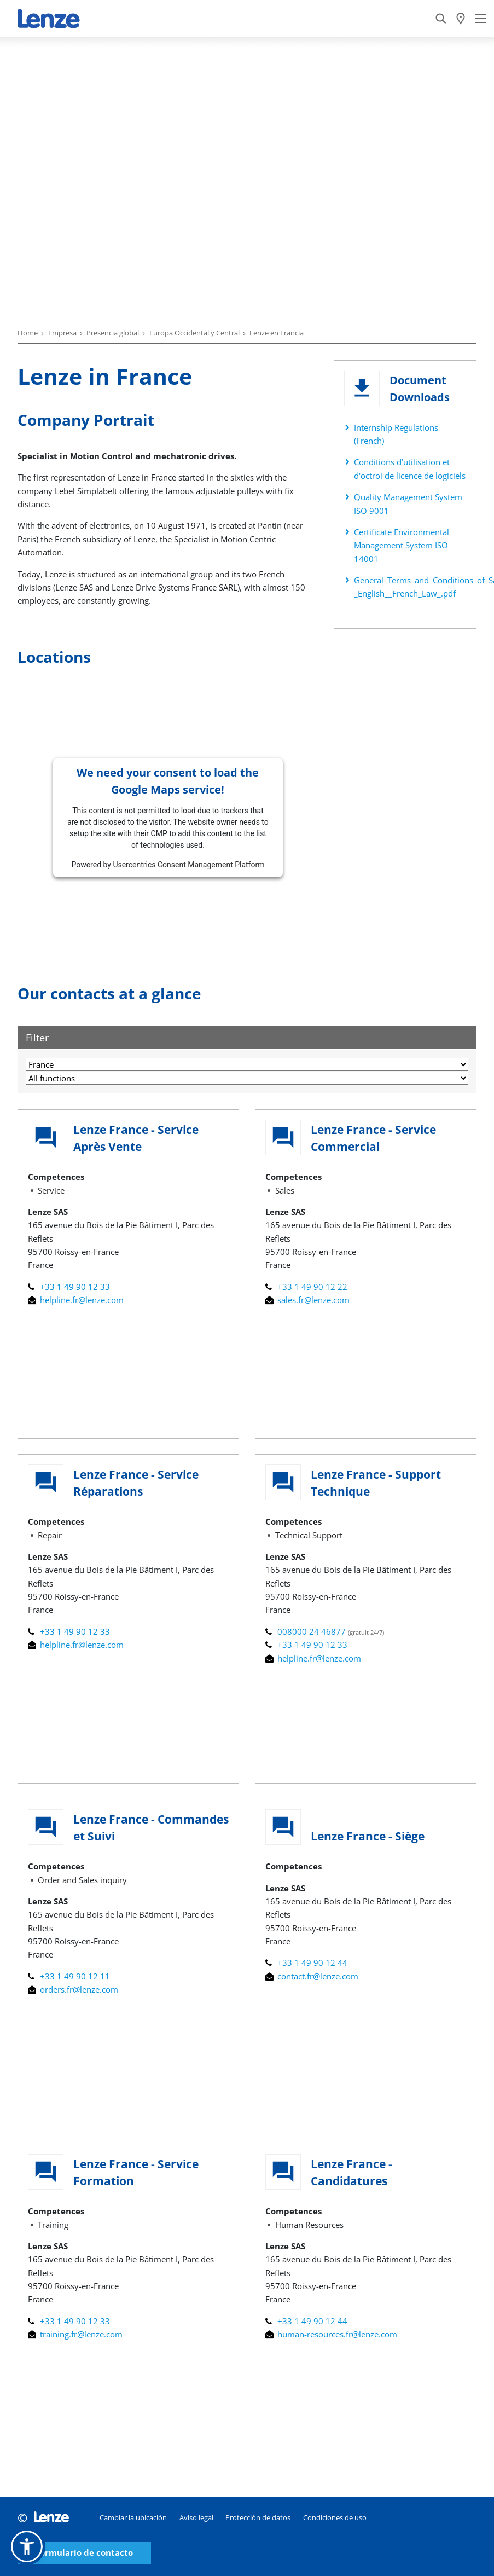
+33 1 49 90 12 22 (306, 1286)
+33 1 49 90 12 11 (69, 1976)
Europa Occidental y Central (194, 333)
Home (28, 333)
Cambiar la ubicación (133, 2517)
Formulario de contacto (84, 2553)
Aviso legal (196, 2517)
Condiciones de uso (335, 2517)
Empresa (62, 333)
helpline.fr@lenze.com (76, 1299)
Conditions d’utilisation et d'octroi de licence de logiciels (410, 468)
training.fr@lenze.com (75, 2334)
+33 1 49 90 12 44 (306, 1962)
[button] (27, 2546)
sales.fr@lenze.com (307, 1299)
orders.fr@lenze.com (73, 1989)
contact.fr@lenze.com (311, 1976)
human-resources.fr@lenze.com (331, 2334)
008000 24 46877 (306, 1631)
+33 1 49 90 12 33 (69, 1286)
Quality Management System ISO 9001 (408, 503)
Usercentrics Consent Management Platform (188, 864)
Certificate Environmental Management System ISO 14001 (401, 545)
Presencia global (112, 333)
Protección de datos (257, 2517)
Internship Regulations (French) (396, 434)
